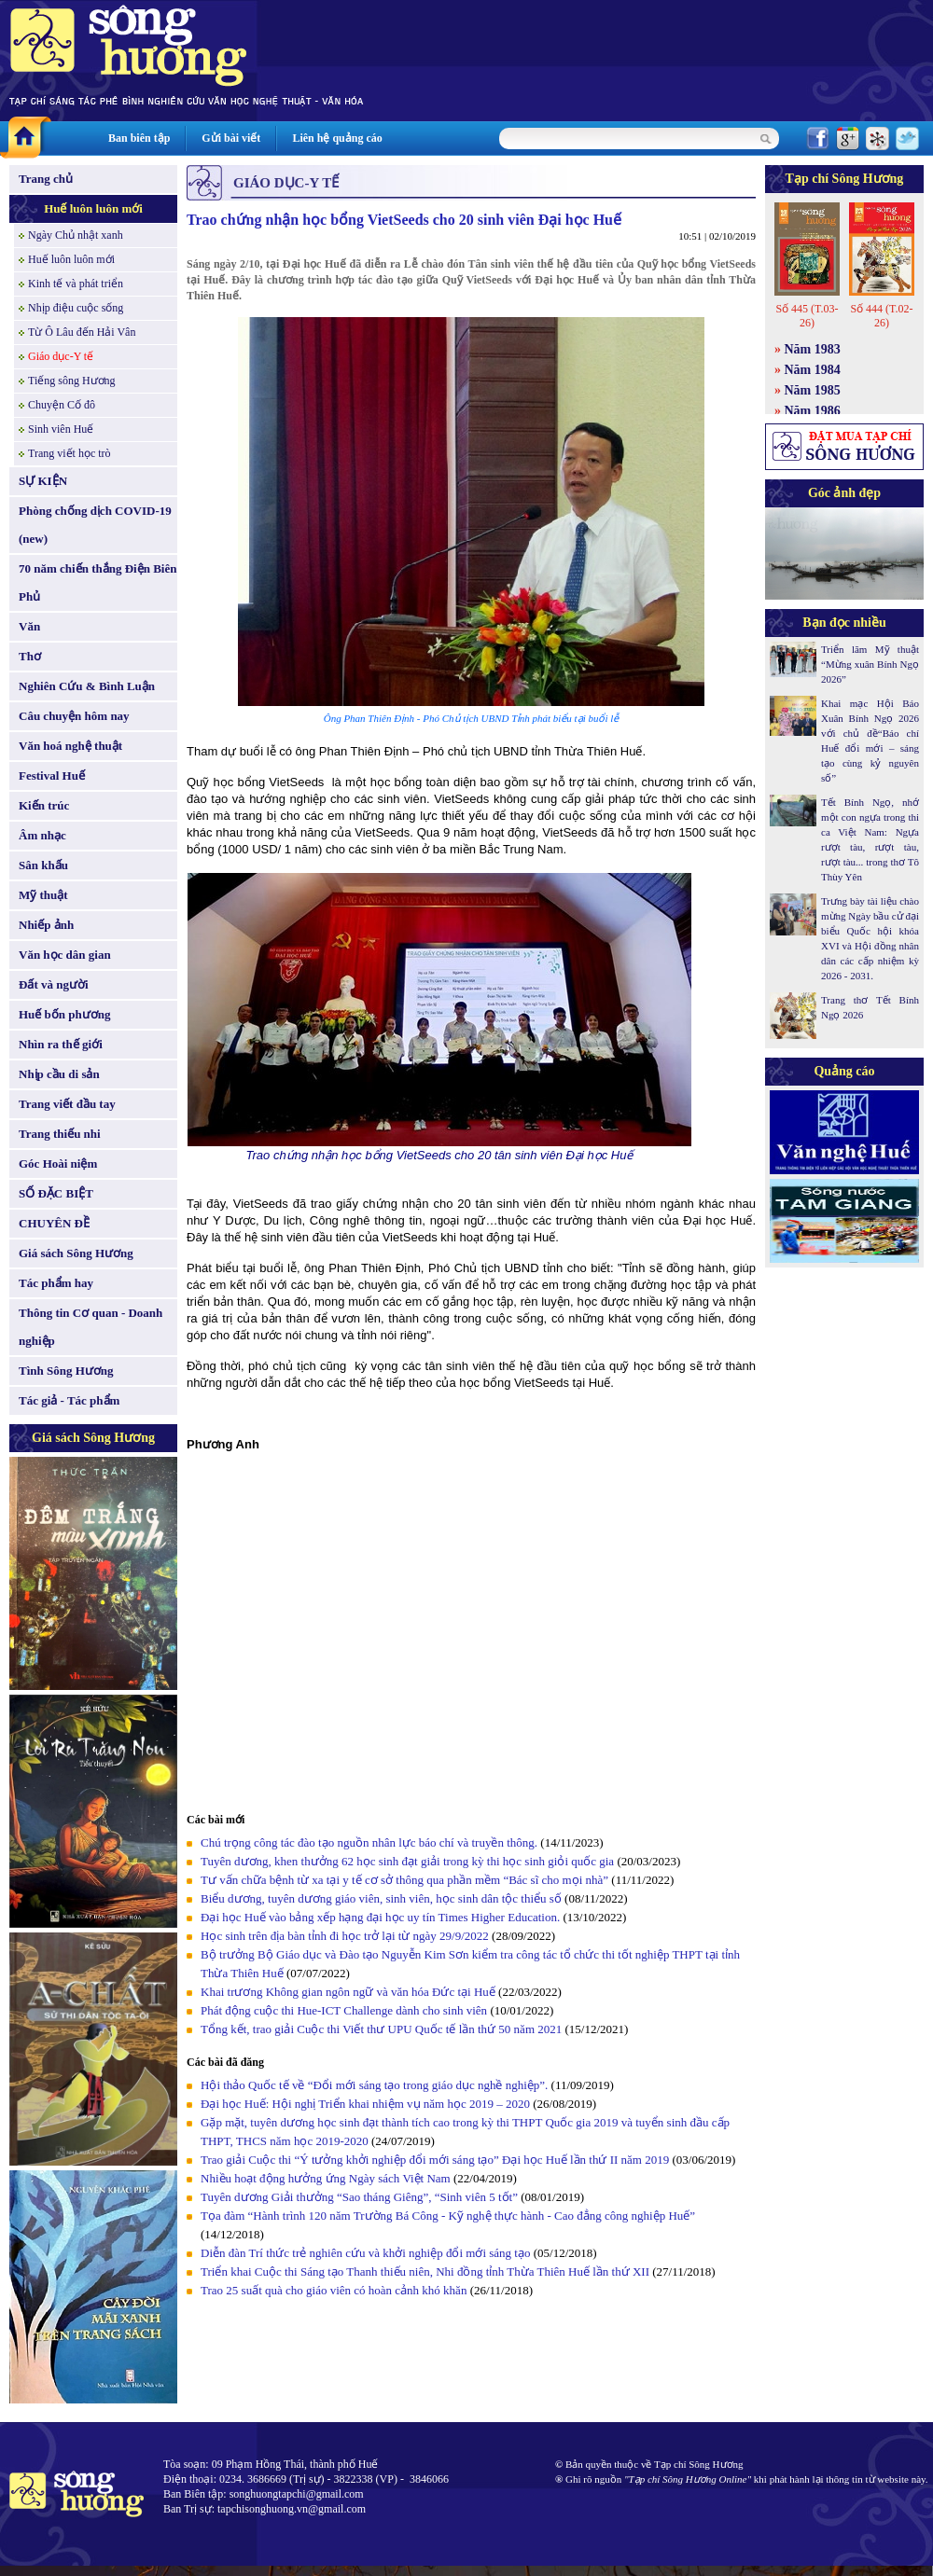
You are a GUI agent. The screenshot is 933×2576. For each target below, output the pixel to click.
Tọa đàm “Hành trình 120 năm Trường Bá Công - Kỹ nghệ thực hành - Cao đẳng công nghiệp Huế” (448, 2216)
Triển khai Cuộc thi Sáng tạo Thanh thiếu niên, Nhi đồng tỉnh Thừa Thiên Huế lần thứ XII (425, 2271)
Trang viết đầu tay (67, 1104)
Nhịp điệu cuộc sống (75, 307)
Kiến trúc (44, 805)
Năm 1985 (813, 390)
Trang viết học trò (69, 453)
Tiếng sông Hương (72, 380)
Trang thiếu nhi (60, 1134)
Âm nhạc (42, 835)
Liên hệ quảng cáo (337, 138)
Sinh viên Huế (60, 429)
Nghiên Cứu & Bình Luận (87, 686)
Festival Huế (52, 775)
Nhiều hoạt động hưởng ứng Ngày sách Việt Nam (326, 2178)
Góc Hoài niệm (58, 1163)
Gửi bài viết (231, 138)
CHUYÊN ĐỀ (54, 1223)
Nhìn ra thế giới (61, 1044)
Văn (29, 626)
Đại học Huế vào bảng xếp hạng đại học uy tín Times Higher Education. (380, 1917)
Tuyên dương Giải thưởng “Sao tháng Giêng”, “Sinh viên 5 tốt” (359, 2197)
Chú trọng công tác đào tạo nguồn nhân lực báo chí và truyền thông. (369, 1842)
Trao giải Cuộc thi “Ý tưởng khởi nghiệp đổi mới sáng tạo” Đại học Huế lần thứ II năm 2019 (435, 2160)
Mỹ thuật (43, 895)
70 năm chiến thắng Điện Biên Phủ (97, 582)
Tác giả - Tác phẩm (69, 1400)
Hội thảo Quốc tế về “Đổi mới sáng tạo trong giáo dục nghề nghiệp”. (374, 2085)
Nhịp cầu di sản (59, 1074)
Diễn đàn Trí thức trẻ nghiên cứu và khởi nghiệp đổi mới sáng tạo (365, 2253)
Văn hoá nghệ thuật (70, 746)
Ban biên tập (139, 138)
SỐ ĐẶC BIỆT (56, 1193)
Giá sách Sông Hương (76, 1253)
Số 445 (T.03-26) (806, 315)
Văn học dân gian (65, 955)
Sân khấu (43, 865)
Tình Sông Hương (66, 1371)
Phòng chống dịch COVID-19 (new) (95, 525)
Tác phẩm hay (56, 1283)
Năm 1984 (813, 370)
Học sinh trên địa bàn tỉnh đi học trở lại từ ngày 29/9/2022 (345, 1936)
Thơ (30, 656)
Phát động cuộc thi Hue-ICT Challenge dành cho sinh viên (344, 2010)
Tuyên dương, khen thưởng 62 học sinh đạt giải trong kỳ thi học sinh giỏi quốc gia (407, 1861)
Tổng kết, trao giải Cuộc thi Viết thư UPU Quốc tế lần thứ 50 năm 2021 (381, 2029)
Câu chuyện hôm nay (74, 716)
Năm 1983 (813, 349)
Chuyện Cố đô (61, 404)
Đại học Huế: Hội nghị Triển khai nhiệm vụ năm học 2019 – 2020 (365, 2104)
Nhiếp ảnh (46, 925)
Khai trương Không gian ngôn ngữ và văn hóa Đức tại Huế (348, 1992)
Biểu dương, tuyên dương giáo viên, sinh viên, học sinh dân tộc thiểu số (381, 1898)
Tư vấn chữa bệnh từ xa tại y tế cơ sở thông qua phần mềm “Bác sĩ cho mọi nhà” (404, 1880)
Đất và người (54, 984)
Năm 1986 (813, 411)
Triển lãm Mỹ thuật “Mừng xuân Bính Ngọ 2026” (870, 664)
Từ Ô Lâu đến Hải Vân (81, 332)
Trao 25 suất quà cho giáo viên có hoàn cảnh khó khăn (333, 2290)
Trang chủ (46, 179)
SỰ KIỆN (43, 481)
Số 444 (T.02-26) (881, 315)
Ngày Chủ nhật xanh (75, 235)
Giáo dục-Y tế (60, 356)
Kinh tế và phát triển (75, 283)
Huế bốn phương (65, 1014)
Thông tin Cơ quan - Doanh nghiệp (90, 1327)
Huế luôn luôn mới (93, 208)
